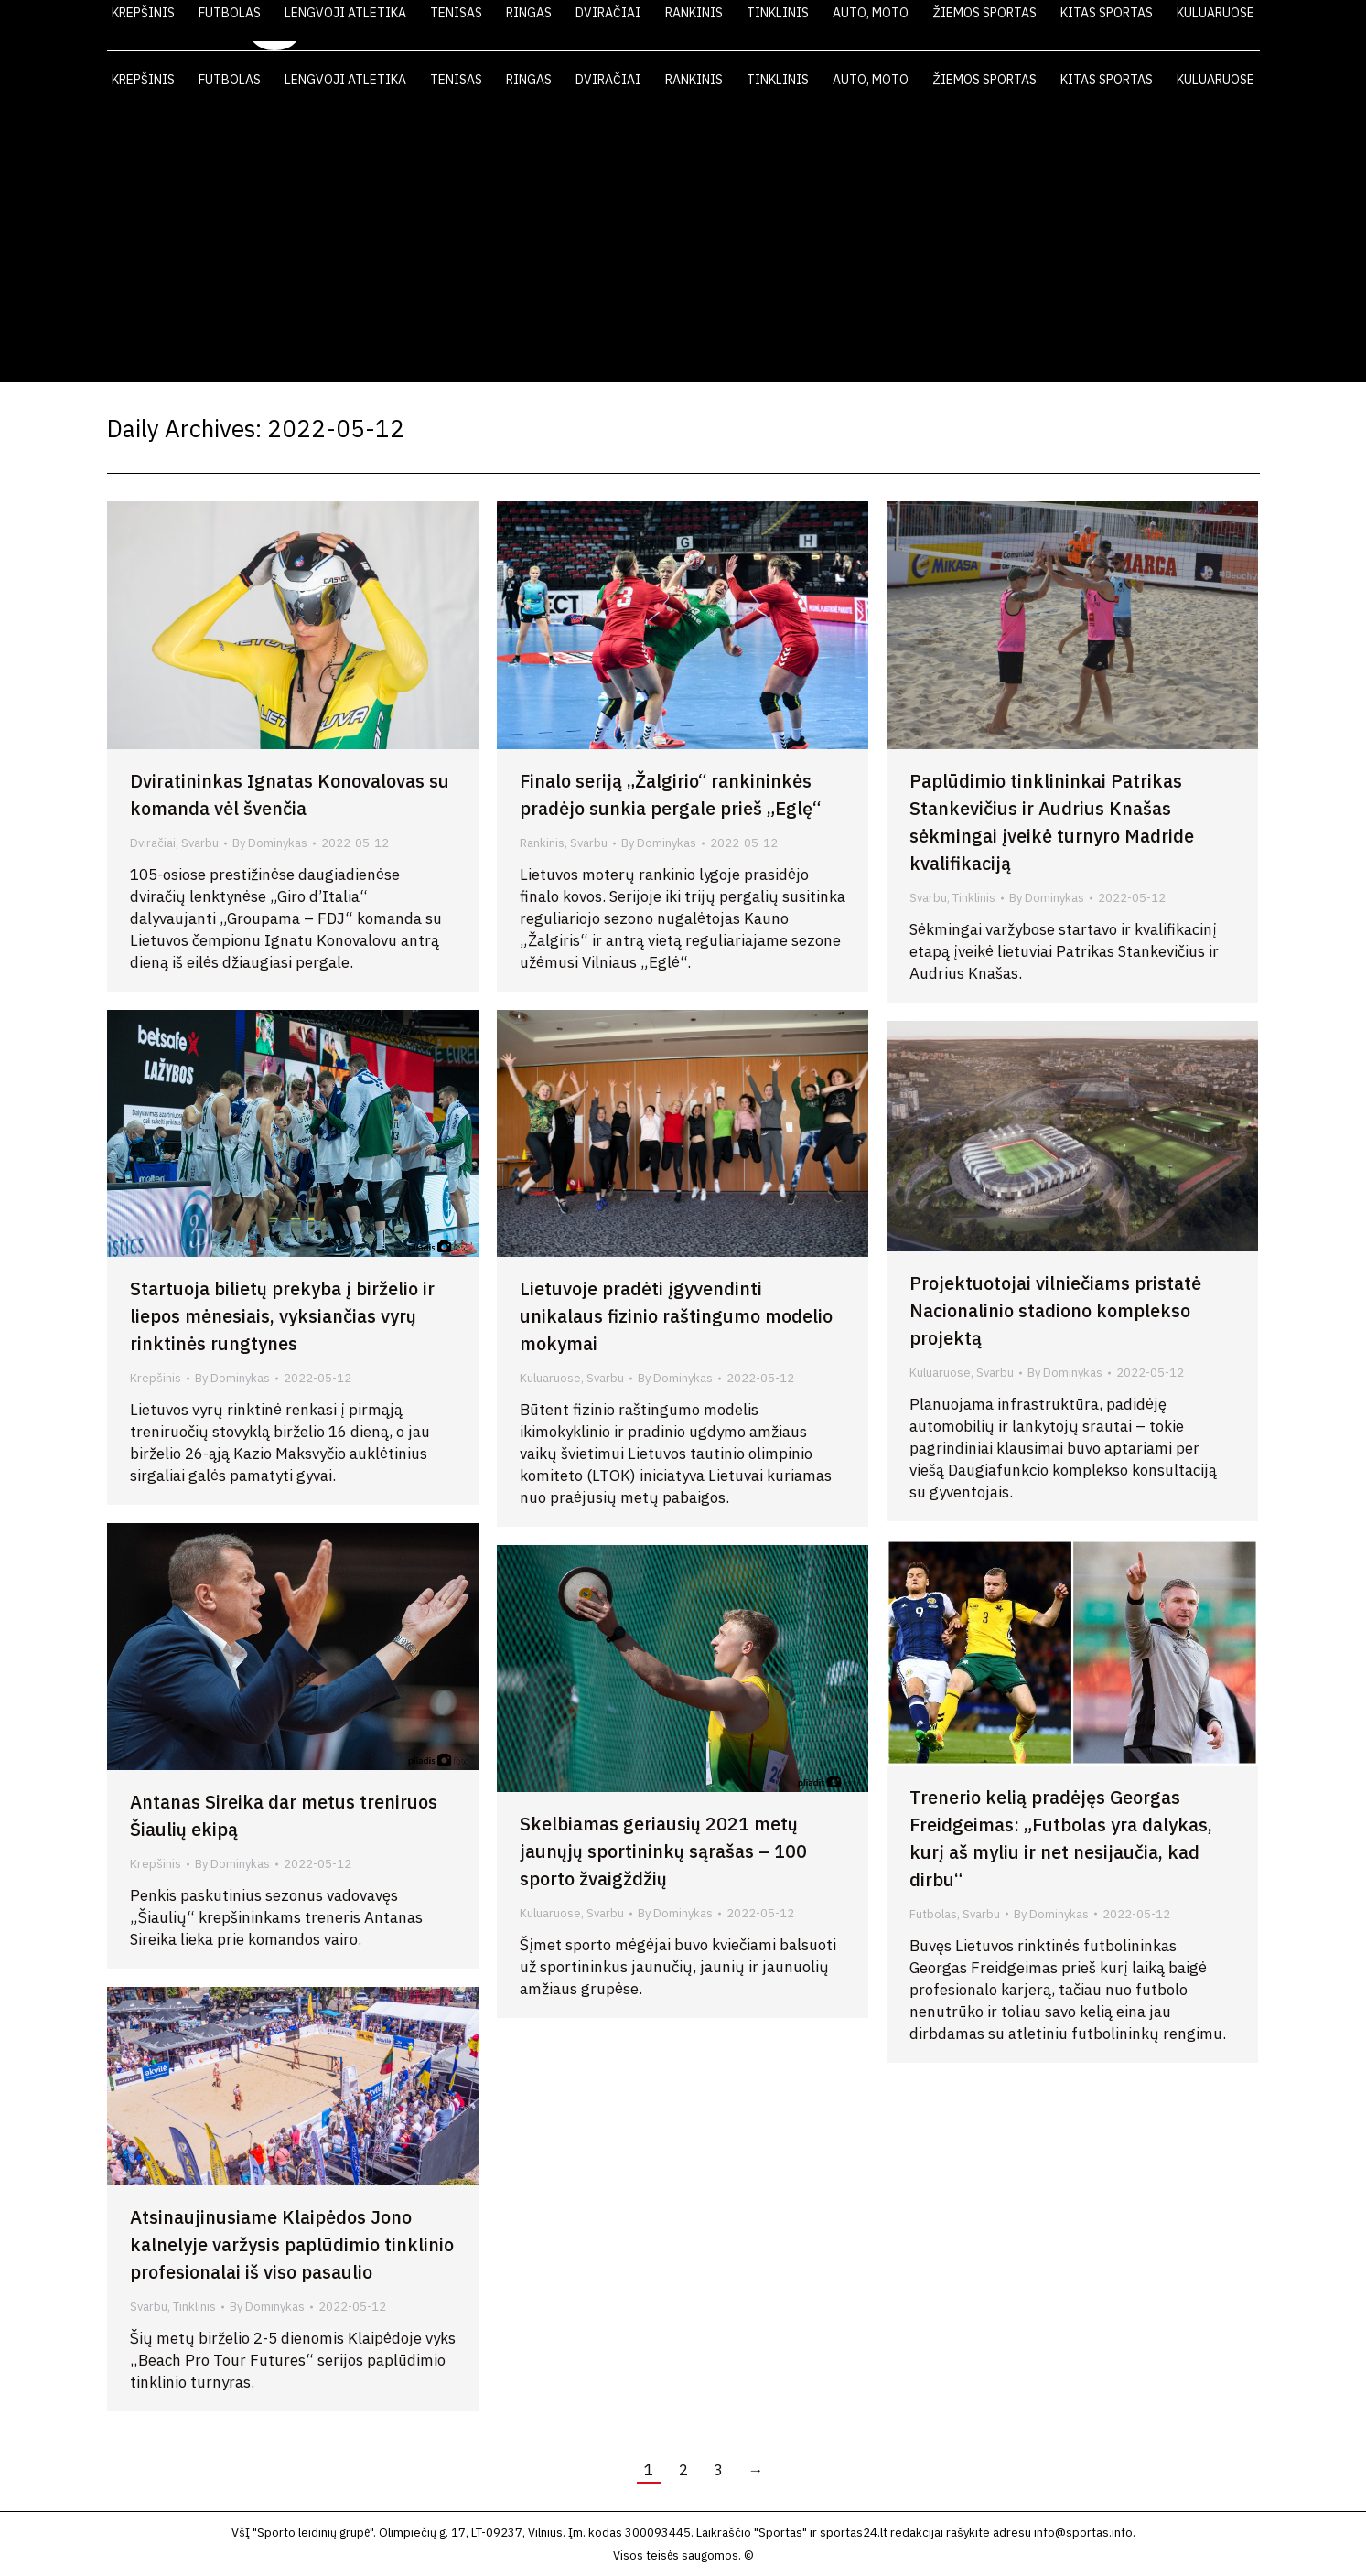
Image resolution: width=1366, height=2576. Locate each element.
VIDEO (1010, 25)
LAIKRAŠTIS (917, 25)
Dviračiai (153, 843)
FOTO (1084, 25)
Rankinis (542, 843)
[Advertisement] (683, 245)
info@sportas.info (1083, 2532)
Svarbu (200, 843)
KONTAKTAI (1173, 25)
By (269, 843)
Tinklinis (973, 898)
